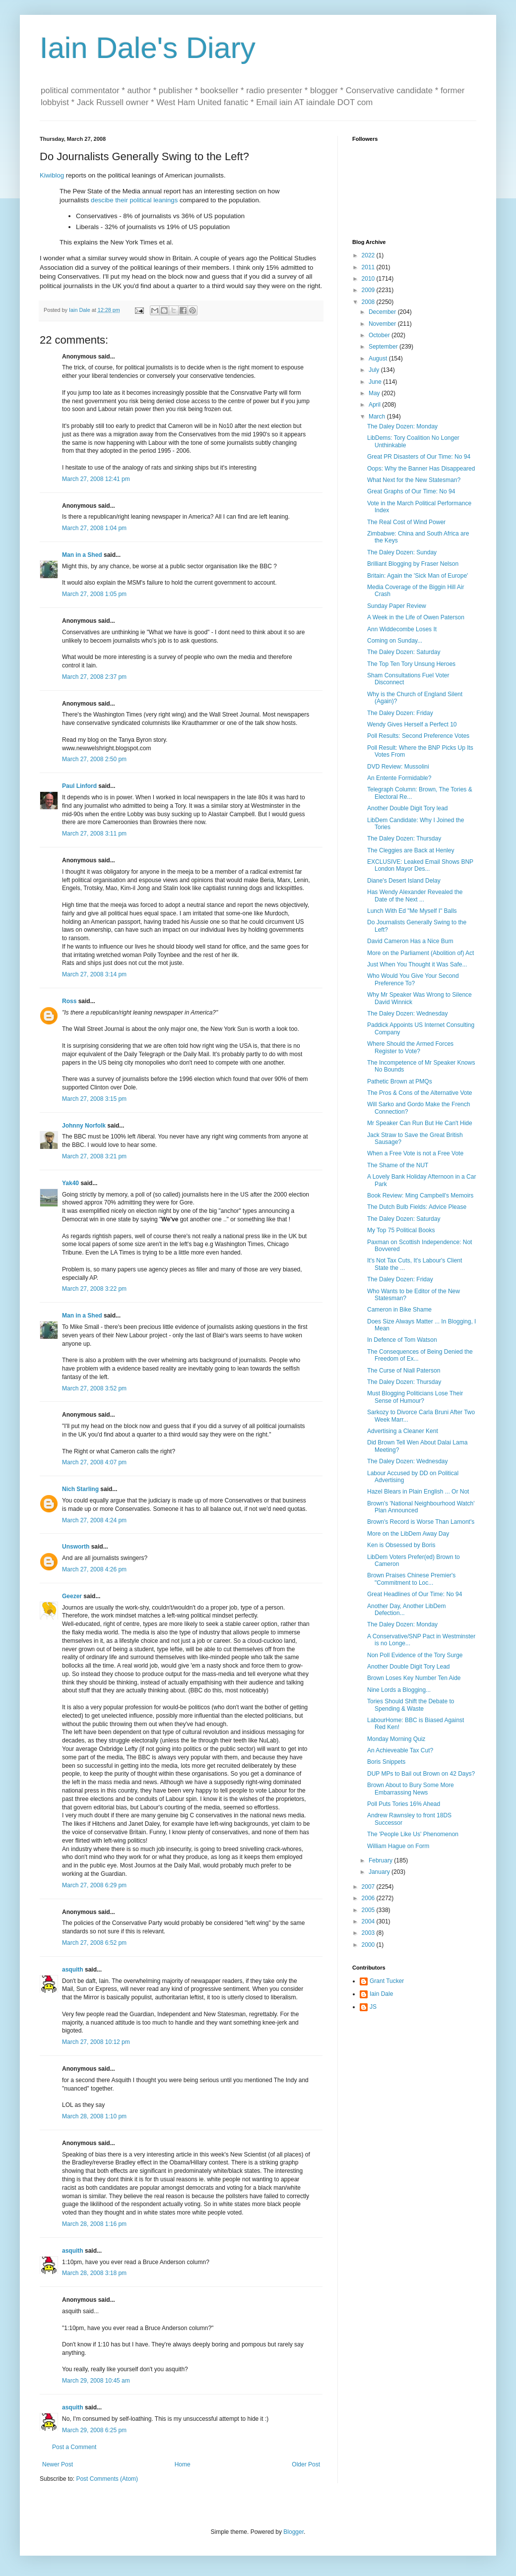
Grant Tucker (387, 1980)
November (383, 323)
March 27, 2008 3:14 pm (94, 974)
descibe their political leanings (134, 200)
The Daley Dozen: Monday (402, 426)
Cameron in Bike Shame (399, 1309)
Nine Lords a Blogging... (399, 1689)
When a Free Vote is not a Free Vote (415, 1153)
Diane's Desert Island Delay (404, 880)
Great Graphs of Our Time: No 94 (411, 491)
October (380, 335)
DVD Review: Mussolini (398, 766)
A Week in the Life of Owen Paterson (415, 617)
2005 (369, 1910)
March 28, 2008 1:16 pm (94, 2223)
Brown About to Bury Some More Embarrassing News (410, 1789)
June (376, 381)
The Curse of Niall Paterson (403, 1370)
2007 (369, 1886)
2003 (369, 1932)
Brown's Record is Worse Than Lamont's (420, 1521)
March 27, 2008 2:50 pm (94, 759)
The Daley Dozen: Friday (400, 713)
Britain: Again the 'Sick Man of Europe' (417, 575)
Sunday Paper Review (396, 605)
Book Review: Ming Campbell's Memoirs (420, 1195)
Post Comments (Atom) (107, 2478)
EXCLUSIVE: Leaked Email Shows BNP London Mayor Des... (420, 865)
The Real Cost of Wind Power (406, 522)
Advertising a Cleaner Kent (402, 1431)
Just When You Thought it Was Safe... (417, 964)
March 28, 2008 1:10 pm (94, 2116)
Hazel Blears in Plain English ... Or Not (418, 1491)
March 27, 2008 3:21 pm (94, 1156)
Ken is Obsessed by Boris (401, 1545)
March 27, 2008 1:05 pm (94, 594)
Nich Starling (80, 1489)
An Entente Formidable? (399, 778)
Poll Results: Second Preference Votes (418, 735)
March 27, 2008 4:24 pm (94, 1520)
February (381, 1860)
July (375, 369)
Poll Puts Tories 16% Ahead (403, 1803)
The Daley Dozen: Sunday (402, 552)
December (383, 311)
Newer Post (57, 2464)
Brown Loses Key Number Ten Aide (414, 1678)
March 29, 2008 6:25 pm (94, 2430)
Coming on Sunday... (394, 640)
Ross (69, 1001)
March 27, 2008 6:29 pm (94, 1885)
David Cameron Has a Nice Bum (410, 941)
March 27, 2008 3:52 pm (94, 1388)
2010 (369, 278)
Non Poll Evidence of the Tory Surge (415, 1655)
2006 (369, 1898)
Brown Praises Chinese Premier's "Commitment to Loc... (411, 1579)
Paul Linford (79, 785)
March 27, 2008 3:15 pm (94, 1098)
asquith (72, 1969)
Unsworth (75, 1546)
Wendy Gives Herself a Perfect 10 (412, 724)
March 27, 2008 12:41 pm (96, 479)
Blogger (293, 2531)
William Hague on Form (398, 1846)
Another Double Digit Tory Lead (408, 1666)
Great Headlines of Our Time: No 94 (414, 1594)
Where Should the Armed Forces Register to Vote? (410, 1047)
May (375, 393)
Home (183, 2464)
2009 (369, 290)
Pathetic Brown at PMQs (399, 1081)
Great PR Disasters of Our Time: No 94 (418, 456)
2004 (369, 1921)
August (379, 358)
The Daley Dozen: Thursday (404, 838)
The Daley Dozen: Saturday (403, 652)
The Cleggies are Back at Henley (410, 850)
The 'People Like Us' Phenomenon (412, 1834)
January (380, 1871)
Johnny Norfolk (84, 1125)
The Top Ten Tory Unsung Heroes (411, 663)
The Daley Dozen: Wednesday (407, 1013)
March (378, 416)
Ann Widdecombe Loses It (402, 629)
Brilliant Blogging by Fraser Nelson (412, 563)
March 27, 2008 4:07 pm (94, 1462)
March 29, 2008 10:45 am (96, 2380)
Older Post (306, 2464)
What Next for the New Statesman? (413, 480)
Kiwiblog (52, 175)
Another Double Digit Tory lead (407, 808)
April (375, 404)
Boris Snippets (386, 1761)
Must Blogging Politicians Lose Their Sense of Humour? (415, 1397)
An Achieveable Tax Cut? (400, 1750)
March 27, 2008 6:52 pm (94, 1942)
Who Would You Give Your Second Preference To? (413, 979)
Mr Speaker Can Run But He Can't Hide (419, 1123)
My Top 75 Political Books (401, 1230)
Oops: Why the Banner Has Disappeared (421, 468)
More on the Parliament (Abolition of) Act (420, 953)
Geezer (72, 1596)
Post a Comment (74, 2447)
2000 (369, 1944)
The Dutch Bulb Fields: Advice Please (416, 1206)
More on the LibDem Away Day (408, 1533)
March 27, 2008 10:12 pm (96, 2041)
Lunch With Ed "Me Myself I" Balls (412, 910)
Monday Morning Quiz (396, 1739)
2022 (369, 255)
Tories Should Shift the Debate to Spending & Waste (410, 1705)
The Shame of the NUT (397, 1165)
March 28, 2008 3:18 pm (94, 2273)
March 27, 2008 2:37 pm (94, 676)
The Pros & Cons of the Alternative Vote (419, 1092)
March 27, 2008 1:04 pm (94, 528)
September (384, 346)
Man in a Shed (82, 554)
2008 (369, 302)
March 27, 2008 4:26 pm (94, 1569)
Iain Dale (381, 1993)
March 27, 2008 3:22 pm (94, 1288)
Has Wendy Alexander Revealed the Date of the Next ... (415, 895)
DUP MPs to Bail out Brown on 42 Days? (421, 1773)
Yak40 (70, 1183)
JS (373, 2006)
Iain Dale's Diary (148, 47)
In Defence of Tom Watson (402, 1339)
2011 (369, 267)
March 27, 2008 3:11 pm (94, 833)
